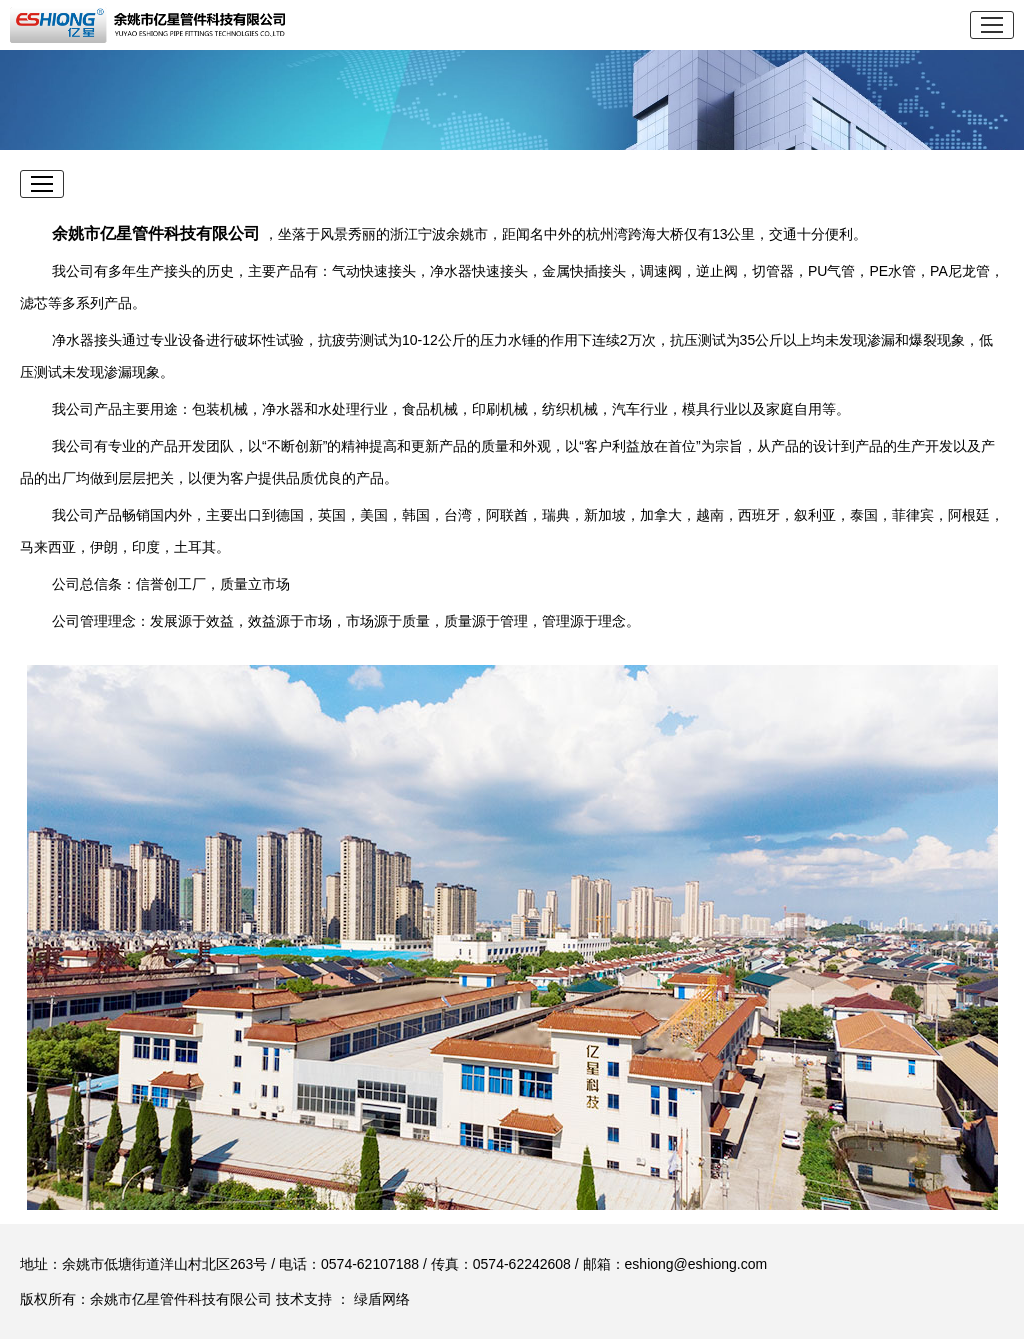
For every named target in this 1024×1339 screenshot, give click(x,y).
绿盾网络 (382, 1299)
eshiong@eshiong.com (696, 1264)
